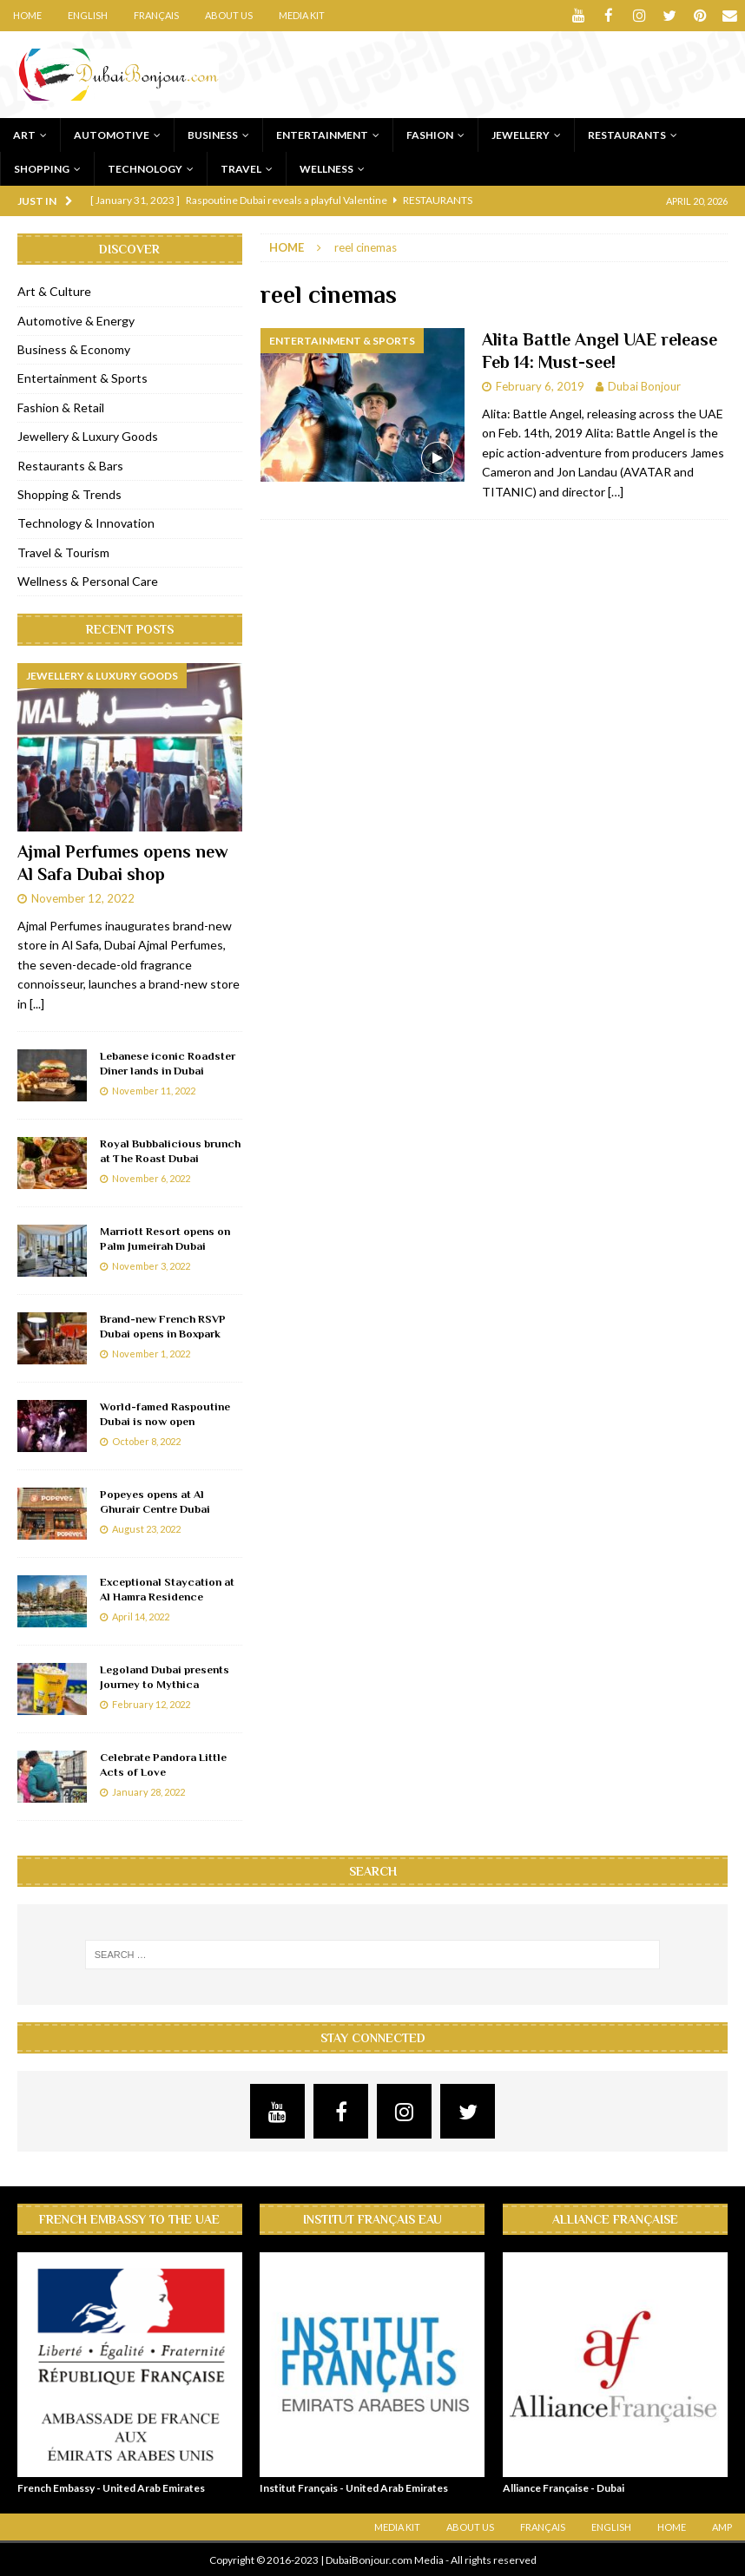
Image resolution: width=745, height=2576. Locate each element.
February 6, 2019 (540, 385)
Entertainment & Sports (82, 377)
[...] (37, 1003)
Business (213, 134)
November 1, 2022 (151, 1352)
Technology (145, 167)
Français (156, 15)
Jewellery (520, 134)
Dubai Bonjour (644, 385)
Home (27, 15)
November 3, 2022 (151, 1265)
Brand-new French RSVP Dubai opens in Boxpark (163, 1325)
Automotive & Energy (76, 319)
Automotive (111, 134)
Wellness (326, 167)
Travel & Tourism (63, 551)
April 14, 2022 (140, 1615)
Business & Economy (73, 348)
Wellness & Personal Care (87, 580)
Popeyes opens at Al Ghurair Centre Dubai (155, 1501)
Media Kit (302, 15)
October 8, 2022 (146, 1440)
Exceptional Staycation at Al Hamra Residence (167, 1588)
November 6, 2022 (151, 1177)
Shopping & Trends (69, 493)
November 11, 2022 (153, 1089)
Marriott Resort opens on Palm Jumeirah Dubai (165, 1238)
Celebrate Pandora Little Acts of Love (163, 1764)
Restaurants (627, 134)
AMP (722, 2526)
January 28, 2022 (148, 1791)
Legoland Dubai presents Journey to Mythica (164, 1676)
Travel (241, 167)
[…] (615, 490)
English (88, 15)
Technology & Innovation (86, 522)
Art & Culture (54, 290)
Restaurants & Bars (70, 464)
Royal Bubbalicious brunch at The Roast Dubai (170, 1150)
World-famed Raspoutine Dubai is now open (165, 1413)
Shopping (41, 167)
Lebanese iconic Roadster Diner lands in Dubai (167, 1062)
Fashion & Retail (60, 406)
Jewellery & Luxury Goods (87, 435)
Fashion (429, 134)
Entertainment (322, 134)
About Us (229, 15)
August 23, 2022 (146, 1528)
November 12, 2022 (83, 897)
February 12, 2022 (151, 1703)
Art (24, 134)
